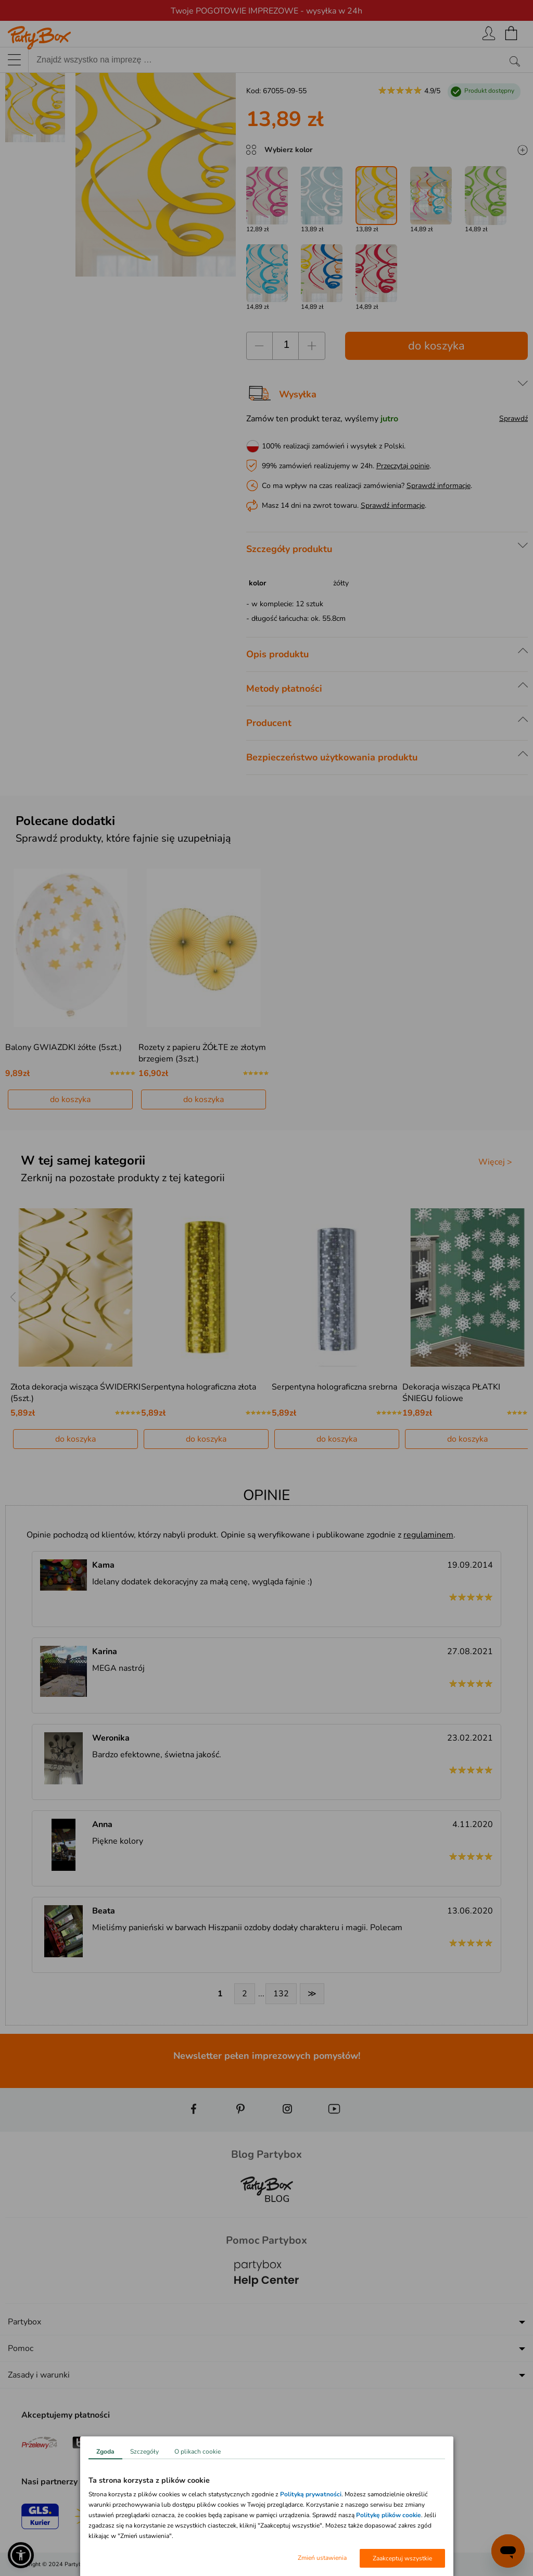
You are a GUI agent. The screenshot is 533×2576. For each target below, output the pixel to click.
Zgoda (105, 2451)
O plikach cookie (197, 2451)
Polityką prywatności (310, 2494)
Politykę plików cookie (388, 2515)
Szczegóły (144, 2451)
